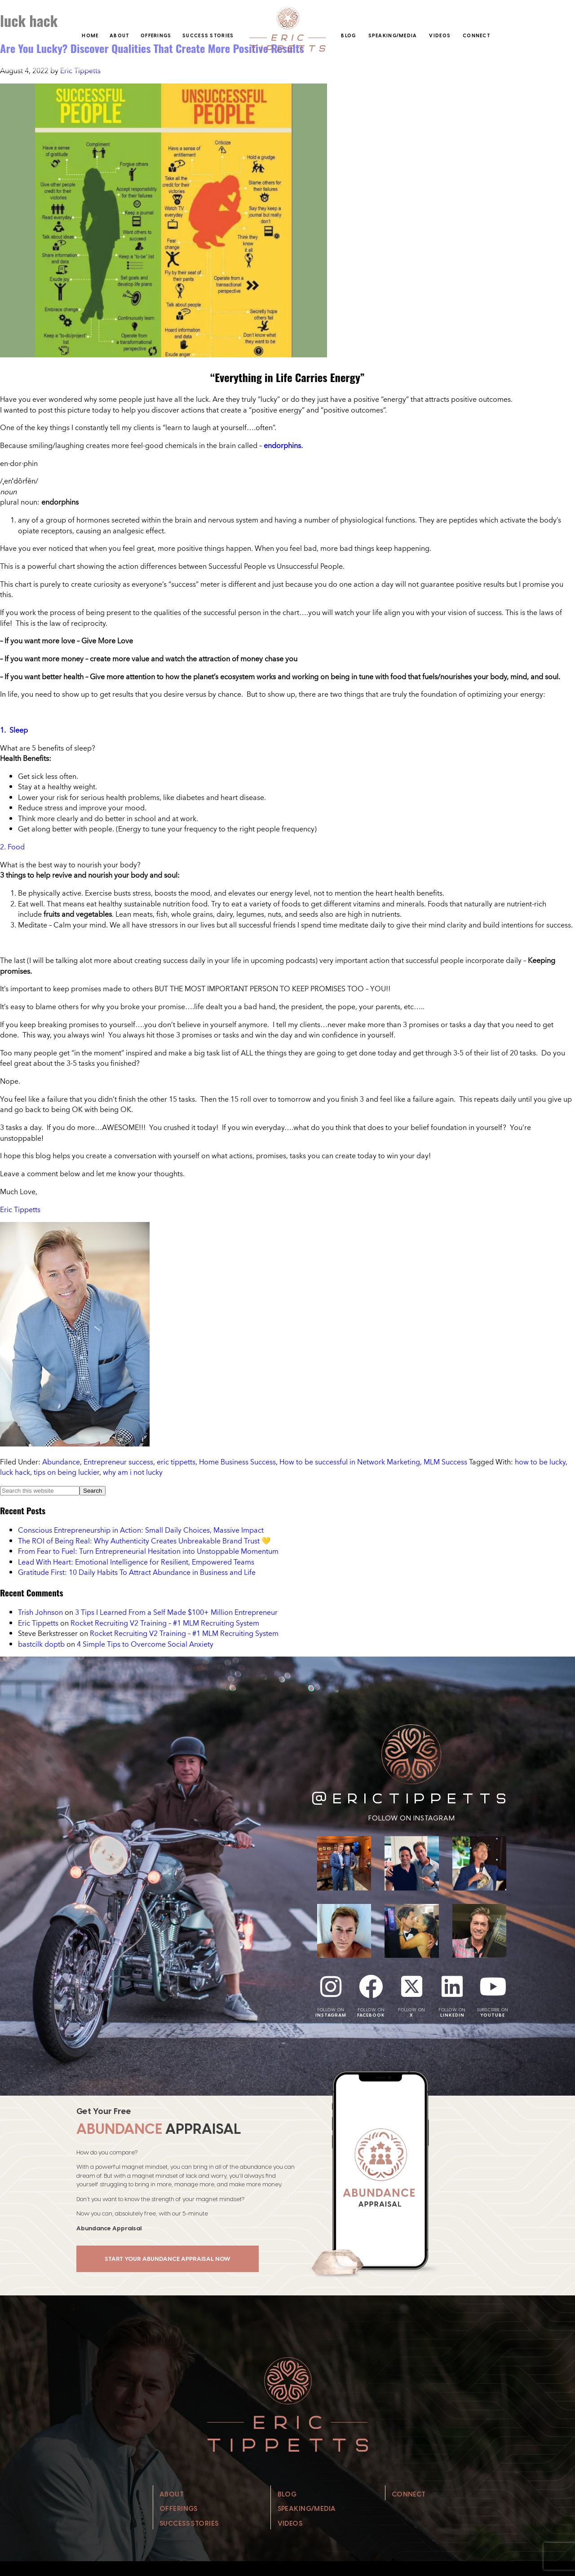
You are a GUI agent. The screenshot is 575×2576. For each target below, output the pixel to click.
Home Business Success (237, 1462)
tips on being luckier (66, 1472)
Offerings (156, 35)
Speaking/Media (392, 35)
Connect (477, 35)
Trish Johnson (40, 1612)
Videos (440, 35)
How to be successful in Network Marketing (349, 1462)
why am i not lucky (133, 1472)
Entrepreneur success (118, 1462)
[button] (287, 748)
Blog (348, 35)
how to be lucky (540, 1462)
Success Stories (208, 35)
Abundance (61, 1462)
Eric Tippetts (20, 1209)
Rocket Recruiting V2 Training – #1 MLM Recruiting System (165, 1623)
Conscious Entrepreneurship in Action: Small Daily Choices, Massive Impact (141, 1530)
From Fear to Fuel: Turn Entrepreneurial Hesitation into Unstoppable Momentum (148, 1551)
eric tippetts (176, 1462)
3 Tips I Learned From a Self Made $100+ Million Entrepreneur (176, 1612)
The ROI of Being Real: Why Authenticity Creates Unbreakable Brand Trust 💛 (144, 1541)
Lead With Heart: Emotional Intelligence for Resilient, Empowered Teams (136, 1562)
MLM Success (445, 1462)
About (119, 35)
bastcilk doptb (41, 1644)
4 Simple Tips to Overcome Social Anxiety (145, 1644)
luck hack (15, 1472)
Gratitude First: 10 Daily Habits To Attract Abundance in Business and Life (137, 1572)
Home (90, 35)
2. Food (12, 847)
